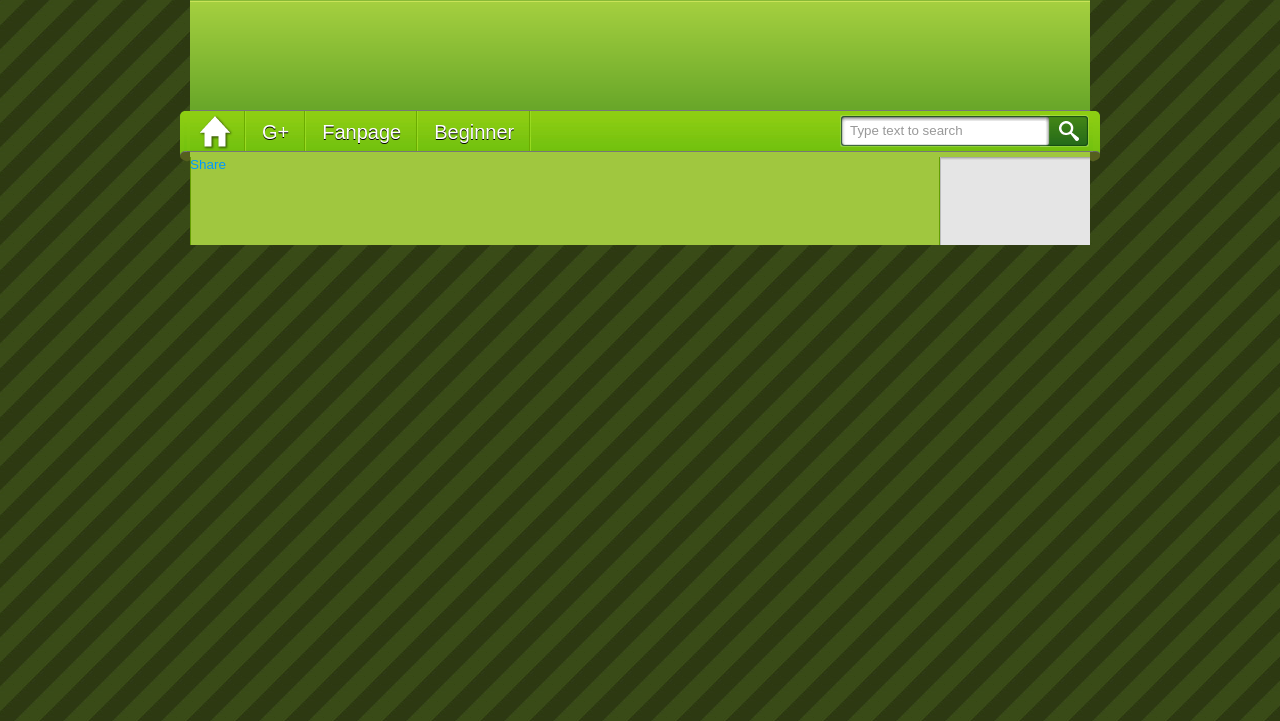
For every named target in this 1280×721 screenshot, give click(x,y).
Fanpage (361, 132)
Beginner (474, 132)
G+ (275, 132)
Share (208, 164)
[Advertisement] (716, 55)
